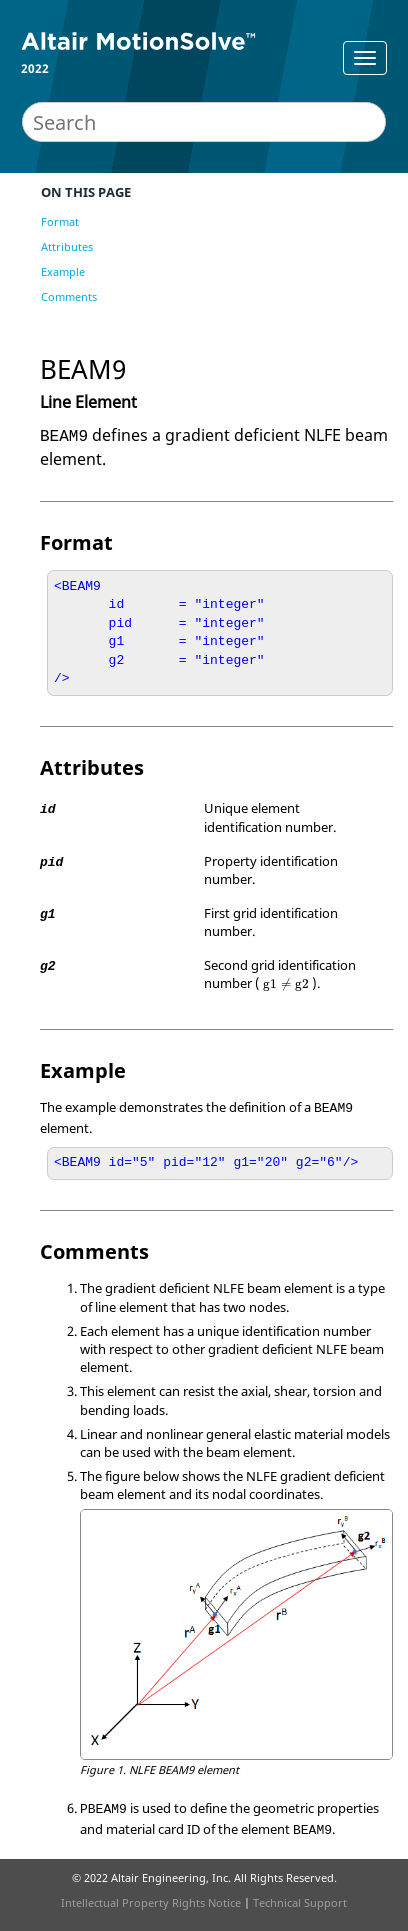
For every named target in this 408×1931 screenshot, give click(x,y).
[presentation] (285, 984)
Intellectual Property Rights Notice (151, 1902)
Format (60, 221)
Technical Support (300, 1902)
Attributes (67, 246)
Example (63, 271)
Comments (69, 296)
